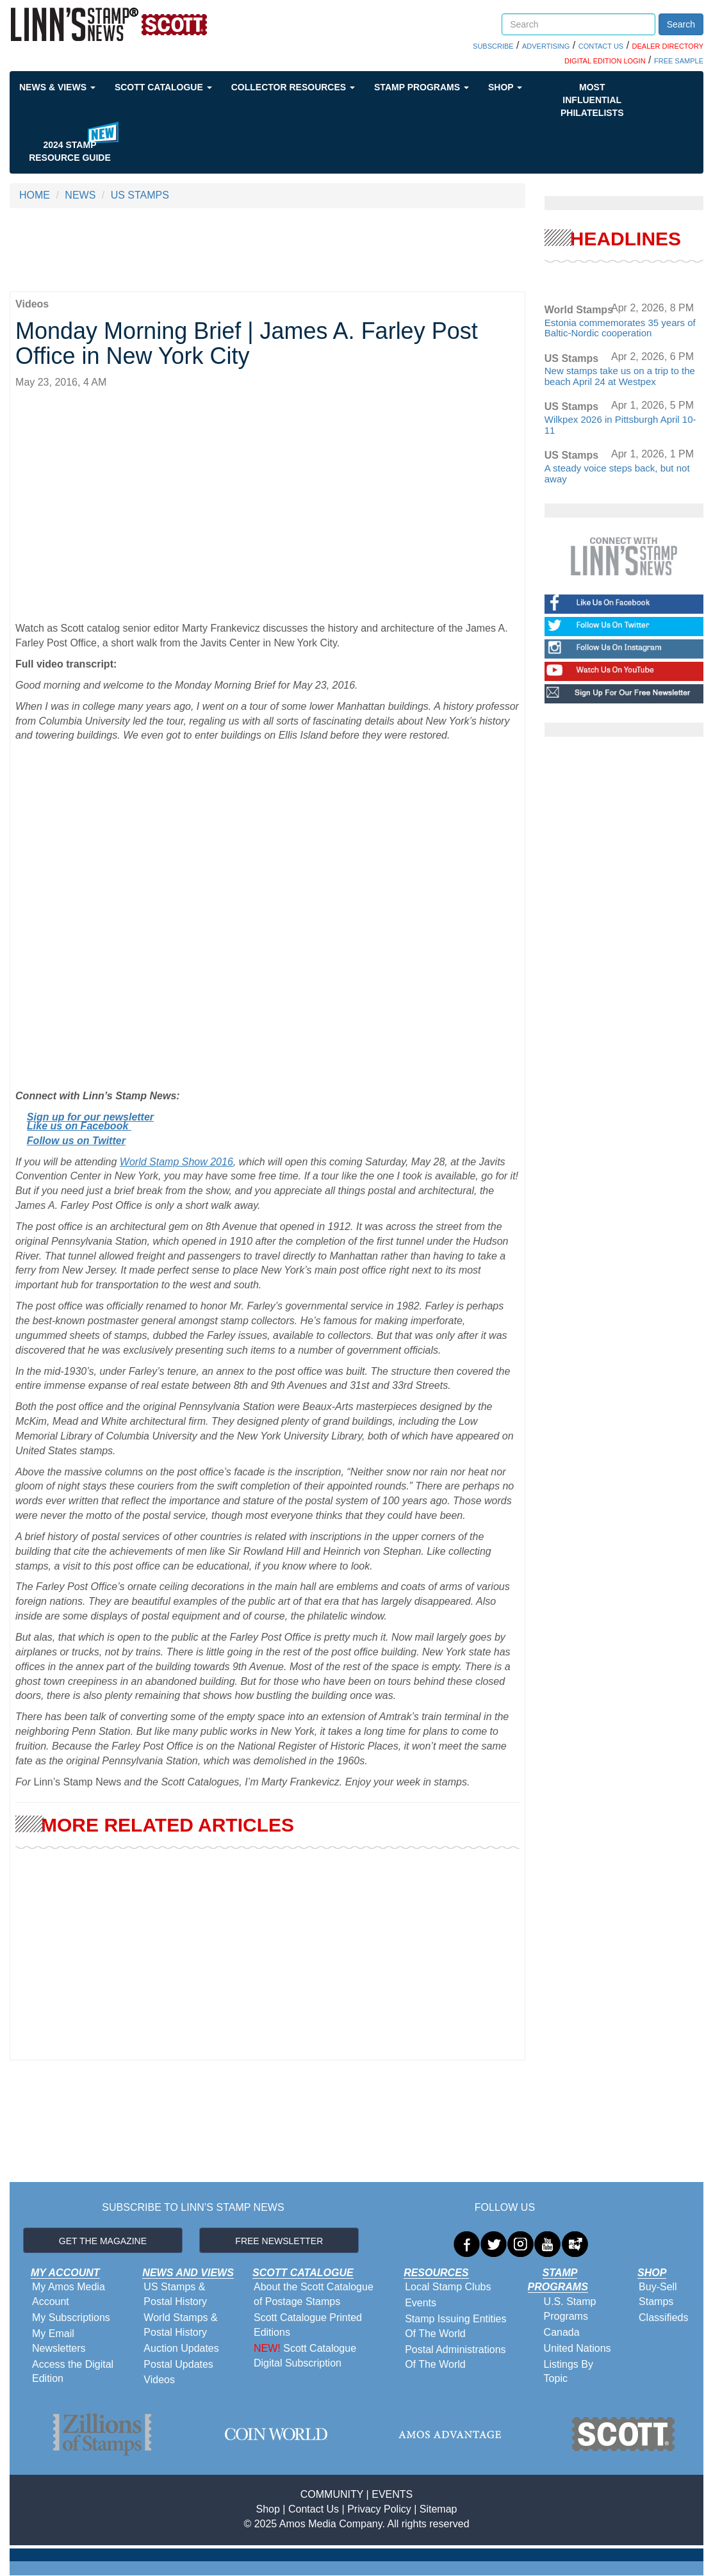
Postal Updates (178, 2364)
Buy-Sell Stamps (658, 2294)
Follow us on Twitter (76, 1140)
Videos (159, 2379)
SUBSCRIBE (493, 46)
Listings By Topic (568, 2371)
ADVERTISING (546, 46)
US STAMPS (140, 195)
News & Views (57, 87)
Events (420, 2302)
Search (681, 24)
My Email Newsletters (59, 2341)
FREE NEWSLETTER (279, 2241)
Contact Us (313, 2509)
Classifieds (663, 2317)
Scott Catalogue (163, 87)
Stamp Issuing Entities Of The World (455, 2326)
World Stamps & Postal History (180, 2325)
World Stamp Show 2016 (176, 1161)
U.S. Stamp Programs (570, 2309)
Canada (562, 2332)
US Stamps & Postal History (175, 2294)
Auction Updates (180, 2348)
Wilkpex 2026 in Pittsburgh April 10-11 (620, 425)
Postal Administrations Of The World (455, 2357)
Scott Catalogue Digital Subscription (305, 2355)
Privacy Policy (379, 2509)
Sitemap (438, 2509)
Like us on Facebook (79, 1125)
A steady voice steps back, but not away (617, 473)
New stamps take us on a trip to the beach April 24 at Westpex (620, 376)
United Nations (577, 2348)
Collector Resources (293, 87)
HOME (34, 195)
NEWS (80, 195)
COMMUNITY (331, 2494)
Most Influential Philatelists (592, 100)
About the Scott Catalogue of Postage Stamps (313, 2294)
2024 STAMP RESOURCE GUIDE (70, 151)
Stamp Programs (421, 87)
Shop (505, 87)
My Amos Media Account (68, 2294)
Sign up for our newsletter (90, 1117)
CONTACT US (601, 46)
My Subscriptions (71, 2317)
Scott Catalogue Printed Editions (308, 2325)
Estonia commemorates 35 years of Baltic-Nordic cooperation (620, 328)
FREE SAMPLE (678, 61)
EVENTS (392, 2494)
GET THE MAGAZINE (103, 2241)
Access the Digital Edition (72, 2371)
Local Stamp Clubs (448, 2286)
